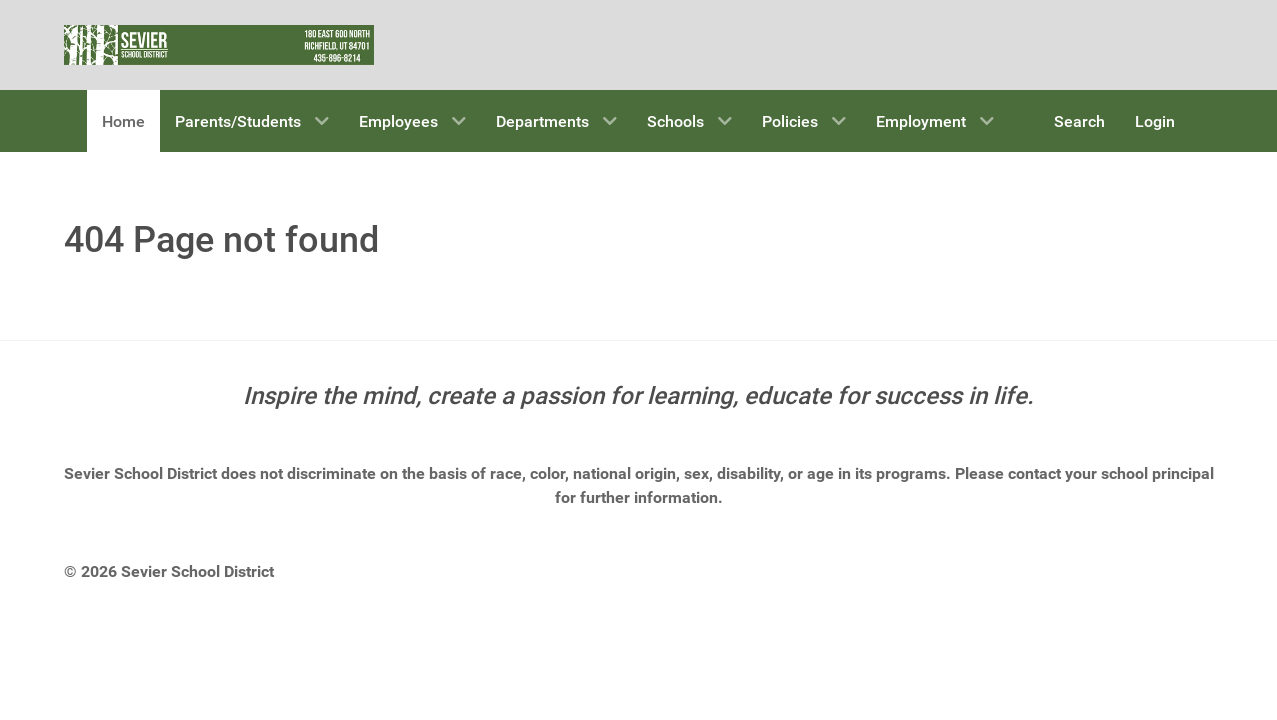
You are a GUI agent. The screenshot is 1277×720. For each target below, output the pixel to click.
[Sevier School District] (219, 43)
